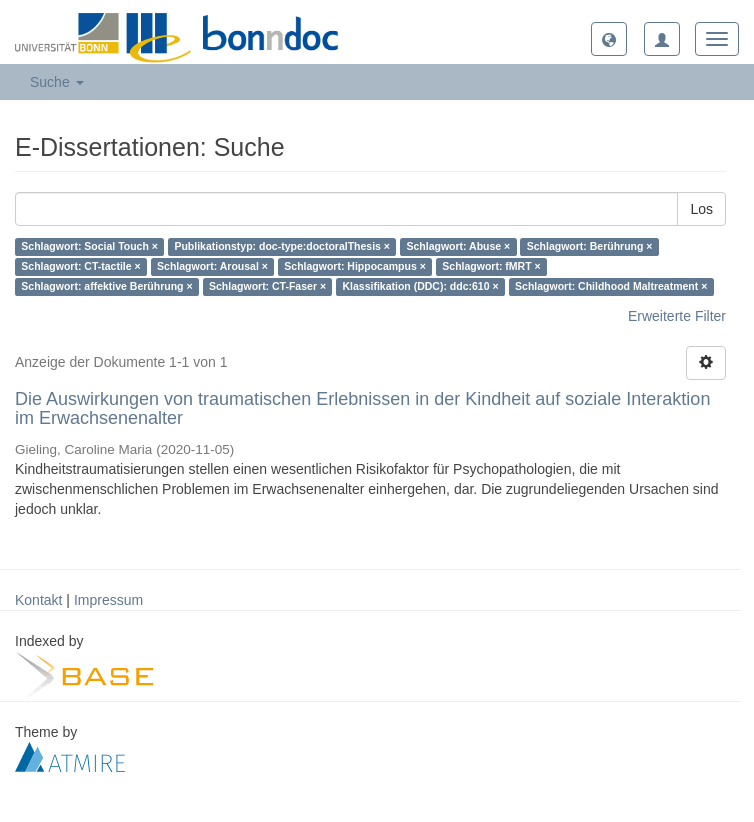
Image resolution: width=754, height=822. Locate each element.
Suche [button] (57, 82)
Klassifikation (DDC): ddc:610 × (421, 287)
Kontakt (38, 600)
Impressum (108, 600)
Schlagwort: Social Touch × (89, 247)
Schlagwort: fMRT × (491, 267)
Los (701, 209)
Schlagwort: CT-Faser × (267, 287)
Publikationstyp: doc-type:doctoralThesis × (282, 247)
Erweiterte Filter (677, 316)
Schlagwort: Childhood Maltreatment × (611, 287)
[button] (609, 39)
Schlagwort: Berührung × (590, 247)
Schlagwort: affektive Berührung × (106, 287)
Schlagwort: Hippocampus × (354, 267)
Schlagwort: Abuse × (458, 247)
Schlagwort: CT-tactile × (80, 267)
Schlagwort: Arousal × (212, 267)
